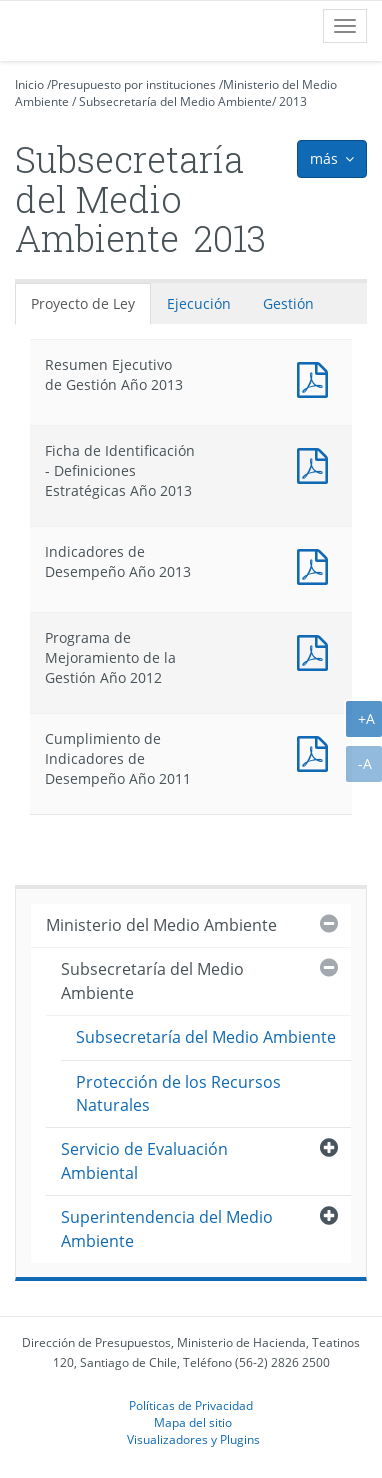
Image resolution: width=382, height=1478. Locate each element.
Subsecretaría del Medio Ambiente (175, 101)
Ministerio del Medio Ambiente (161, 925)
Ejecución (199, 303)
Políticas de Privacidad (191, 1405)
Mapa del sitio (193, 1422)
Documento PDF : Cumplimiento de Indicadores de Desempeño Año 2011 (317, 751)
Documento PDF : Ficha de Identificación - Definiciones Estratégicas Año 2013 (317, 463)
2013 (293, 101)
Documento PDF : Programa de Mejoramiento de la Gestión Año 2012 (317, 650)
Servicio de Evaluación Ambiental (144, 1160)
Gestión (288, 303)
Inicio (29, 84)
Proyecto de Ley (83, 303)
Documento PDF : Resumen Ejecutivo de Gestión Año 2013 (317, 377)
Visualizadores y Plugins (193, 1439)
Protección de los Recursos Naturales (178, 1093)
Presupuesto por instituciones (133, 84)
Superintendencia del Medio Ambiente (167, 1228)
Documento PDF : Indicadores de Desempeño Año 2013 (317, 564)
